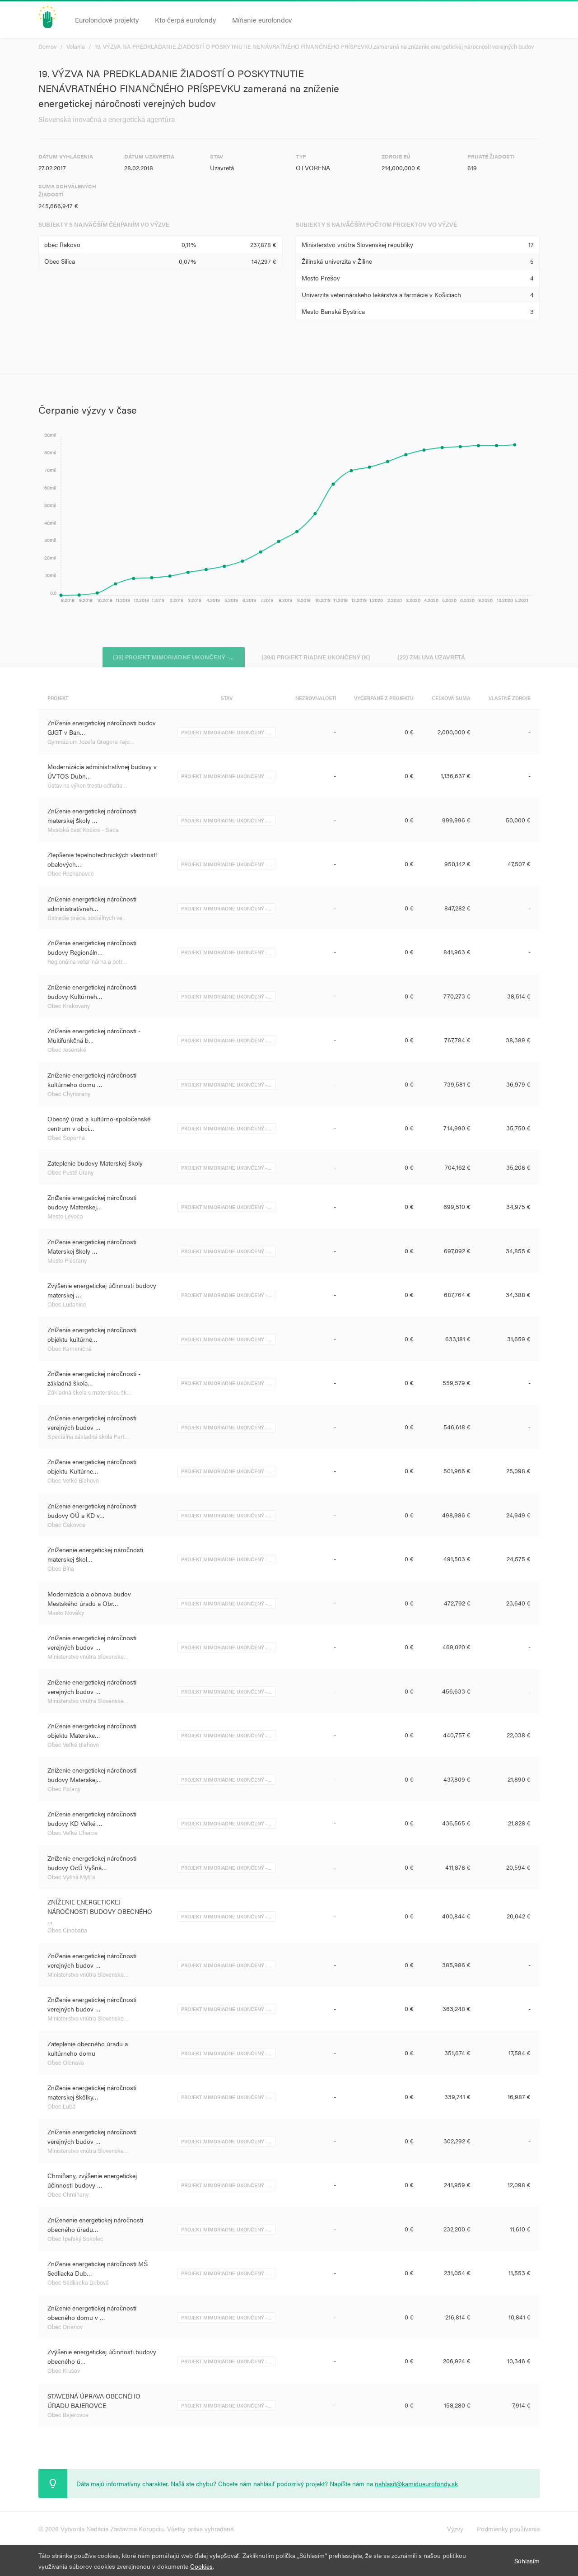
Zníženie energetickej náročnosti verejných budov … (91, 1423)
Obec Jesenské (66, 1050)
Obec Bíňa (60, 1569)
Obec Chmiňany (68, 2195)
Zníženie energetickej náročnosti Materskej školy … (91, 1247)
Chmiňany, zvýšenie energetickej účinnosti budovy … (92, 2181)
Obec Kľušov (63, 2371)
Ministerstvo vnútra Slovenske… (88, 1657)
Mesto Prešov (321, 277)
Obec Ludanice (66, 1305)
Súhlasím (527, 2560)
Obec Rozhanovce (70, 874)
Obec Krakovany (68, 1007)
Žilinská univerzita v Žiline (337, 261)
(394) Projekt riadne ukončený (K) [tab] (315, 656)
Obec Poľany (63, 1790)
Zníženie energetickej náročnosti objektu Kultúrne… (91, 1467)
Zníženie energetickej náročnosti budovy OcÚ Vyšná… (91, 1864)
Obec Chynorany (68, 1095)
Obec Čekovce (66, 1525)
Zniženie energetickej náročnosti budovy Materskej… (91, 1776)
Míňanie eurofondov (262, 19)
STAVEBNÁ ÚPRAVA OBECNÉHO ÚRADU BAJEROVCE (93, 2402)
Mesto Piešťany (67, 1261)
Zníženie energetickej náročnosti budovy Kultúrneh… (91, 993)
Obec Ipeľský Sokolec (75, 2239)
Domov (47, 46)
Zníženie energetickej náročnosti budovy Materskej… (91, 1203)
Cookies (201, 2566)
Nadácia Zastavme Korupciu (125, 2528)
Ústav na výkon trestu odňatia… (87, 786)
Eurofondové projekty (107, 19)
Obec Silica (59, 261)
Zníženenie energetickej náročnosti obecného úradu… (95, 2226)
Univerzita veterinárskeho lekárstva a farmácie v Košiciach (381, 294)
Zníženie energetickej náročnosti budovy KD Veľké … (91, 1820)
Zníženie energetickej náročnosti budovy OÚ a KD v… (91, 1512)
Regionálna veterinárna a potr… (87, 962)
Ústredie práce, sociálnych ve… (87, 919)
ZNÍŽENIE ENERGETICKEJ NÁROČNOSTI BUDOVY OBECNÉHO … (99, 1913)
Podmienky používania (508, 2528)
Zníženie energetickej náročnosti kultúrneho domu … (91, 1081)
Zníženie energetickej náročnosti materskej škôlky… (91, 2093)
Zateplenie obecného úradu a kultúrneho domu (87, 2049)
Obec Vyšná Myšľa (71, 1878)
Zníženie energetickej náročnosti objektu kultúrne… (91, 1335)
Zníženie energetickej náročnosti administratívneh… (91, 905)
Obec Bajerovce (68, 2416)
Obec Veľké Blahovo (73, 1481)
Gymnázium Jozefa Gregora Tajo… (91, 742)
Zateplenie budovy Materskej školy (95, 1164)
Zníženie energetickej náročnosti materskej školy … (91, 816)
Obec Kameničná (69, 1349)
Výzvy (455, 2528)
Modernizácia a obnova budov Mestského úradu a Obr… (89, 1600)
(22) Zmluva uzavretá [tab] (437, 656)
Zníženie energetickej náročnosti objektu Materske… (91, 1731)
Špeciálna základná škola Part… (88, 1437)
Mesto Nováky (65, 1614)
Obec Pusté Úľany (70, 1173)
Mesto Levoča (65, 1217)
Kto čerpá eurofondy (185, 19)
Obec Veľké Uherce (72, 1833)
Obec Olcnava (65, 2063)
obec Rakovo (62, 244)
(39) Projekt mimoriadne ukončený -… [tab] (167, 656)
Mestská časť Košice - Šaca (83, 830)
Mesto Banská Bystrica (333, 311)
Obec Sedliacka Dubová (78, 2283)
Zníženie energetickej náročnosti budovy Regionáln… (91, 948)
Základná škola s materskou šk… (89, 1393)
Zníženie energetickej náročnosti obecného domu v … (91, 2314)
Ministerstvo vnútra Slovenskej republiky (357, 244)
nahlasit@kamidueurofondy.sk (416, 2483)
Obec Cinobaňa (67, 1931)
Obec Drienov (65, 2328)
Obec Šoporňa (66, 1138)
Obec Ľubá (61, 2107)
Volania (75, 46)
